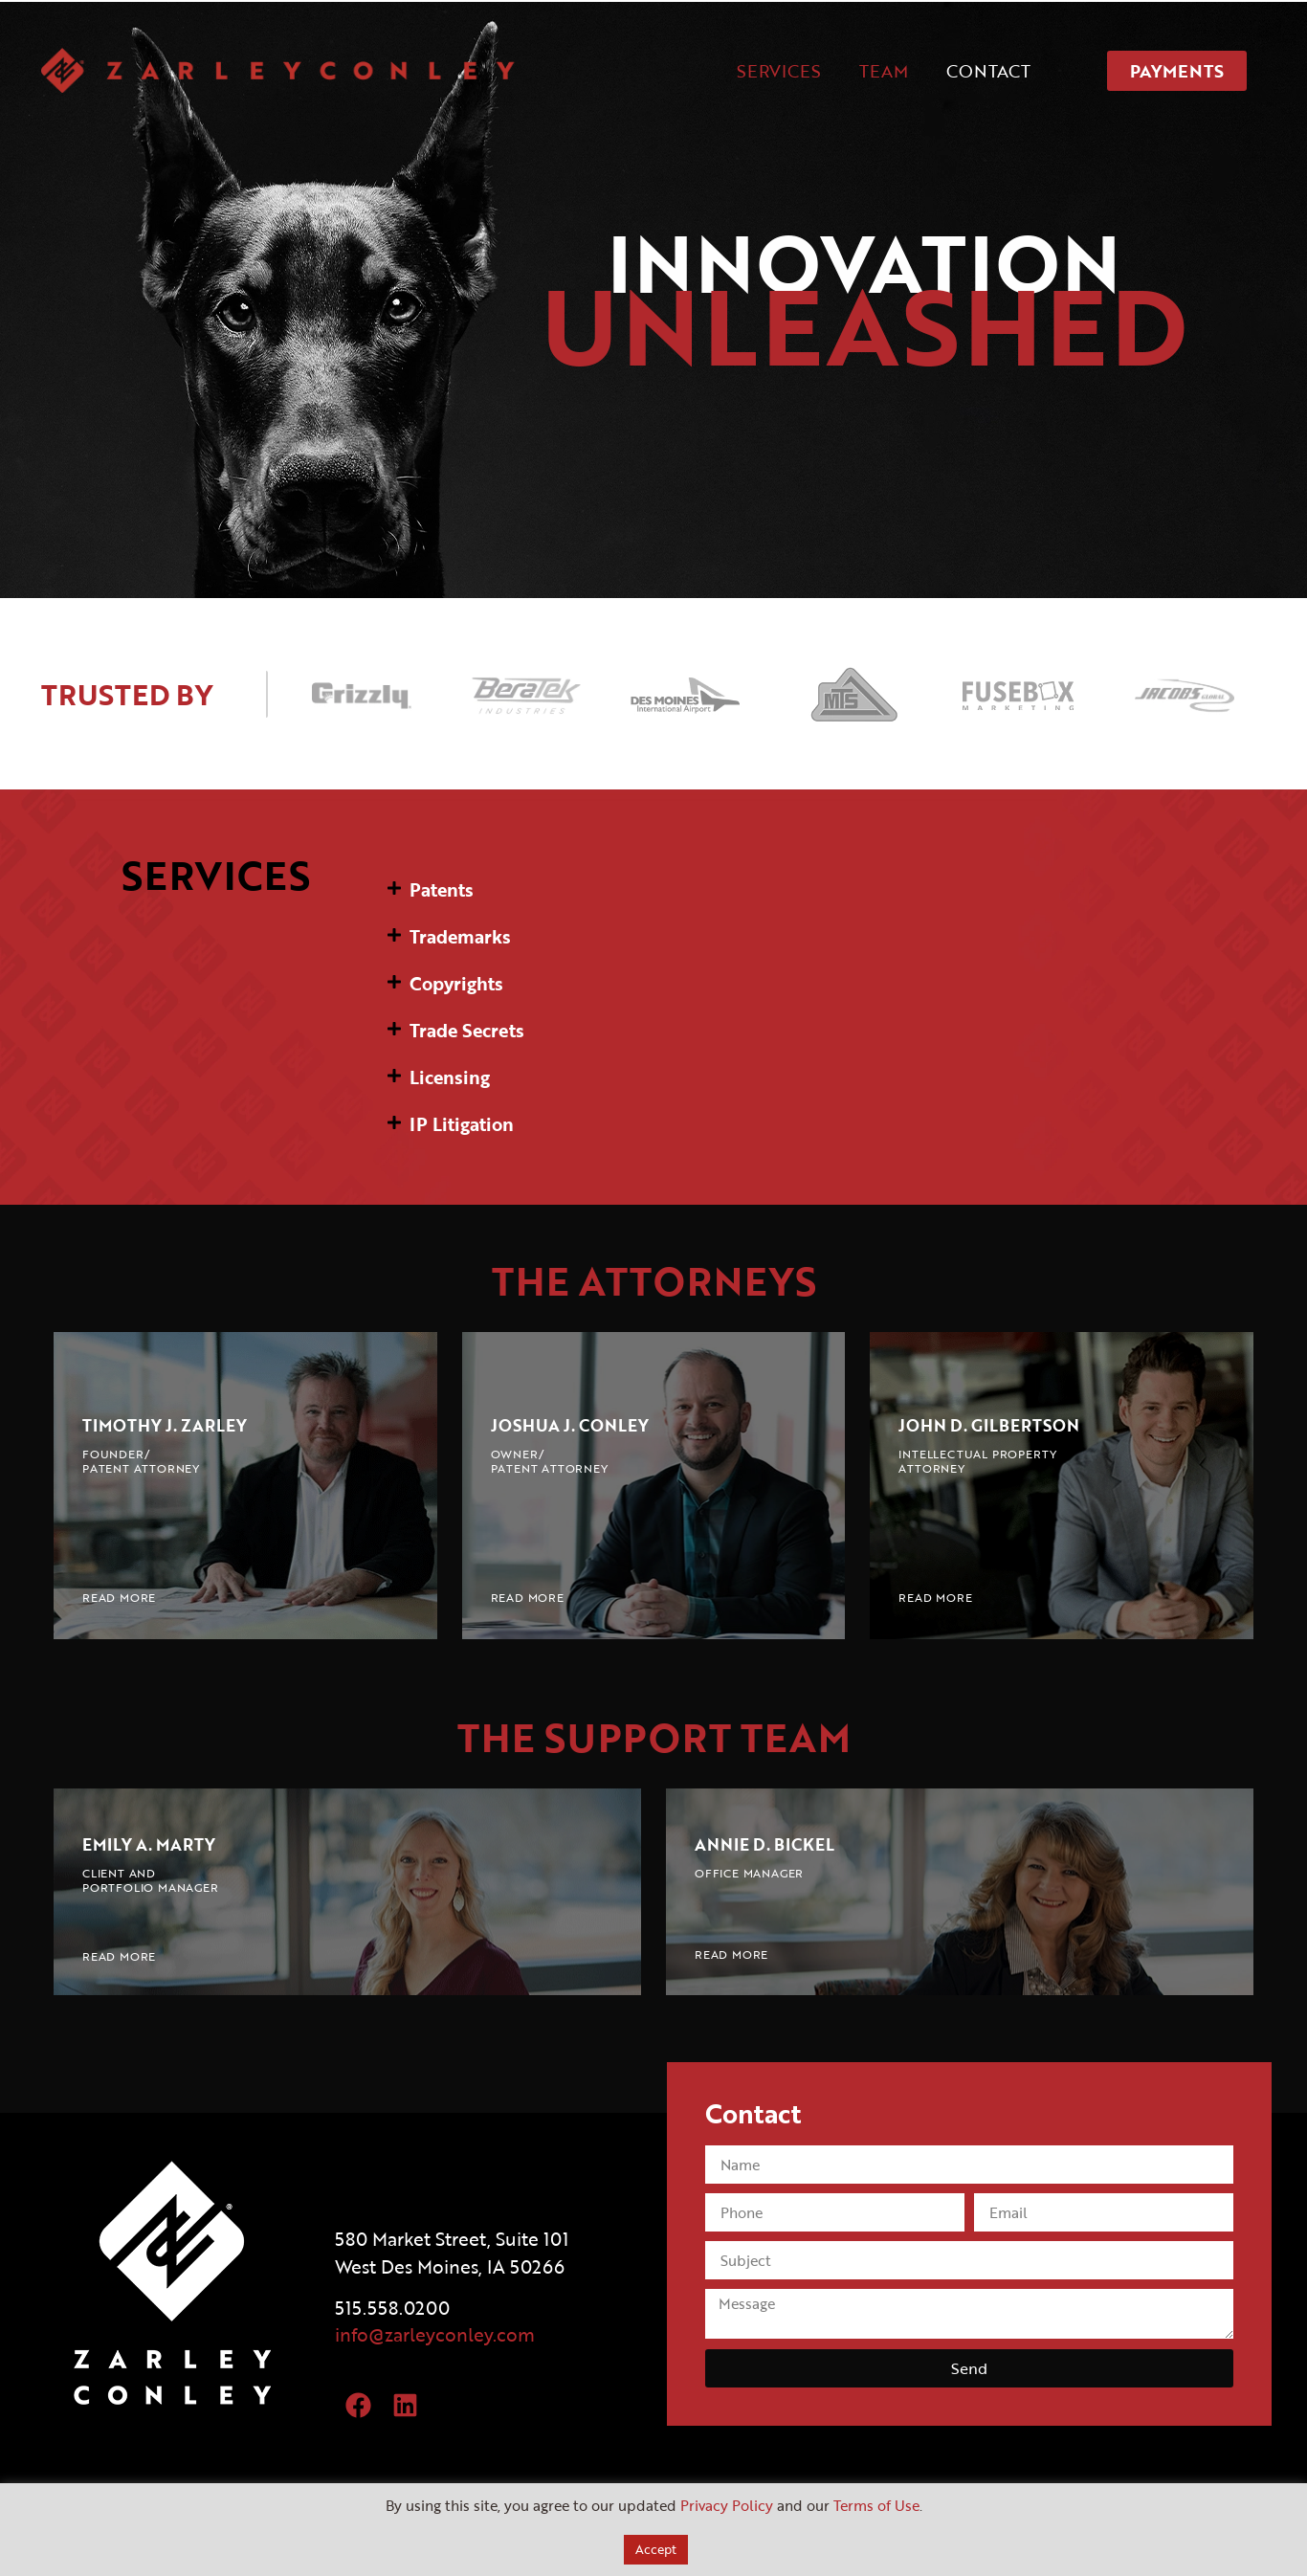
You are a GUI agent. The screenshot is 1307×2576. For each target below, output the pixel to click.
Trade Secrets (467, 1030)
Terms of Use (876, 2505)
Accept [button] (655, 2549)
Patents (442, 889)
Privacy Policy (726, 2505)
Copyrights (456, 983)
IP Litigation (462, 1124)
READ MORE (119, 1597)
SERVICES (779, 70)
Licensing (450, 1077)
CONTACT (988, 70)
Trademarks (460, 936)
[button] (816, 889)
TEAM (883, 70)
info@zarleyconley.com (435, 2334)
